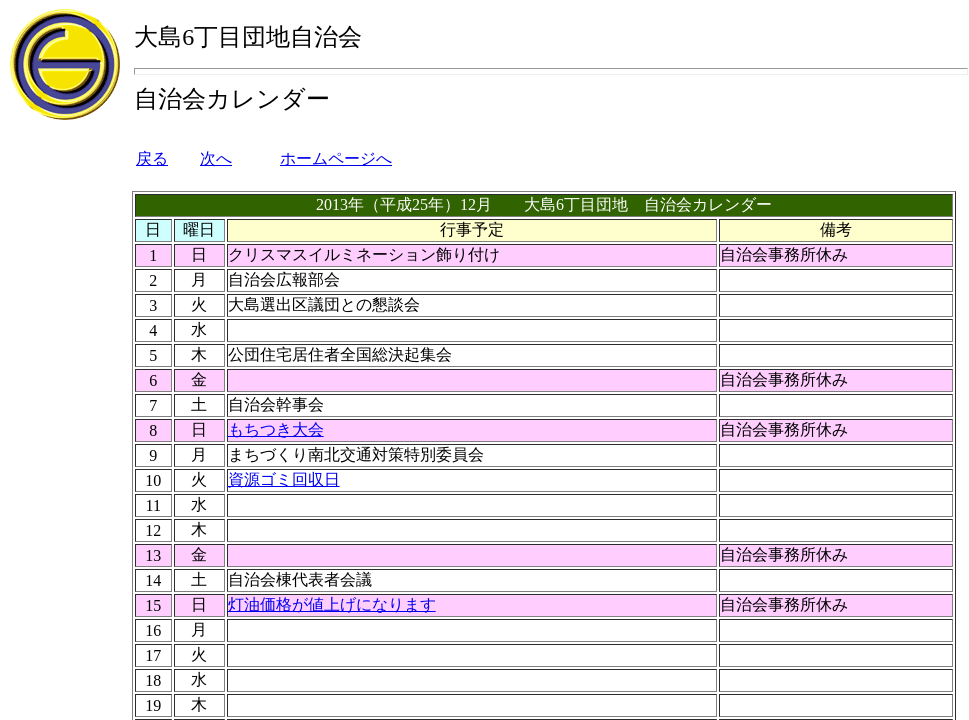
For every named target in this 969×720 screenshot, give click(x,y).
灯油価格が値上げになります (332, 604)
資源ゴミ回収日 (284, 479)
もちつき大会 (276, 429)
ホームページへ (336, 158)
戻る (152, 158)
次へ (216, 158)
